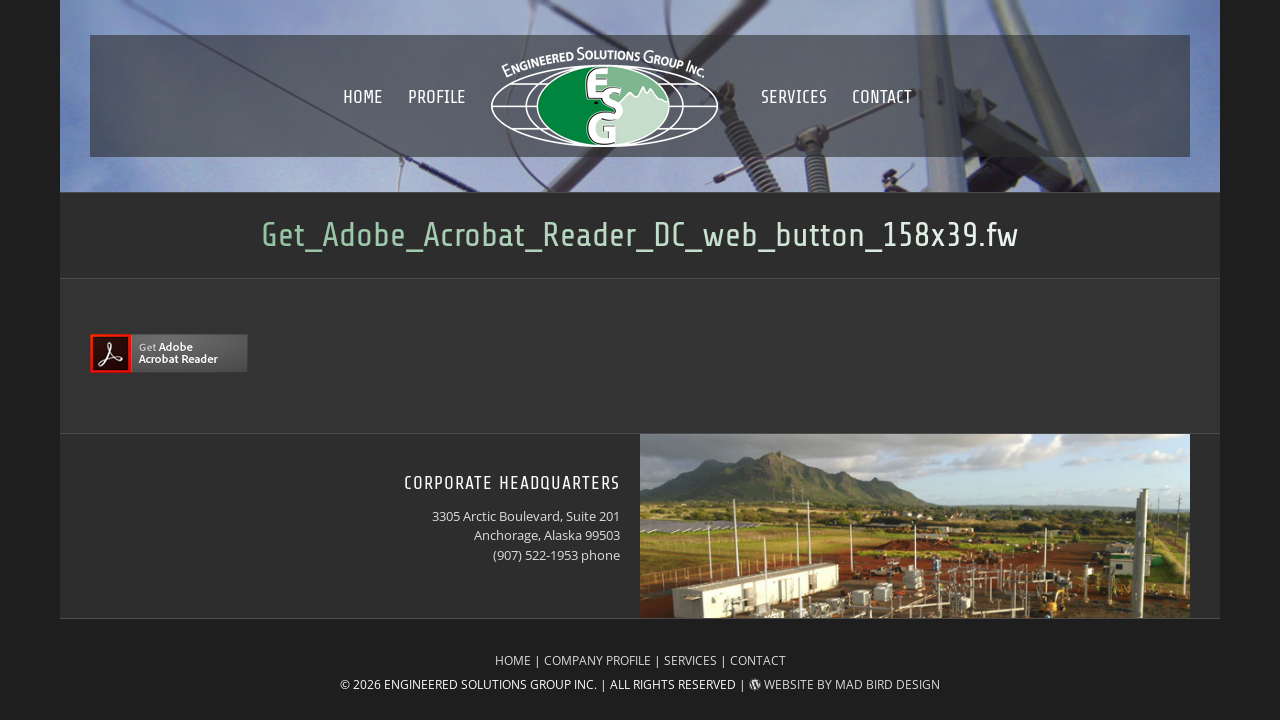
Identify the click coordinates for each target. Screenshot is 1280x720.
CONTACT (758, 660)
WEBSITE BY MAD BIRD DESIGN (844, 684)
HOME (513, 660)
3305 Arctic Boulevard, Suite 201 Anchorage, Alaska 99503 (526, 526)
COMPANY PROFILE (597, 660)
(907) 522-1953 (535, 555)
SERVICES (690, 660)
